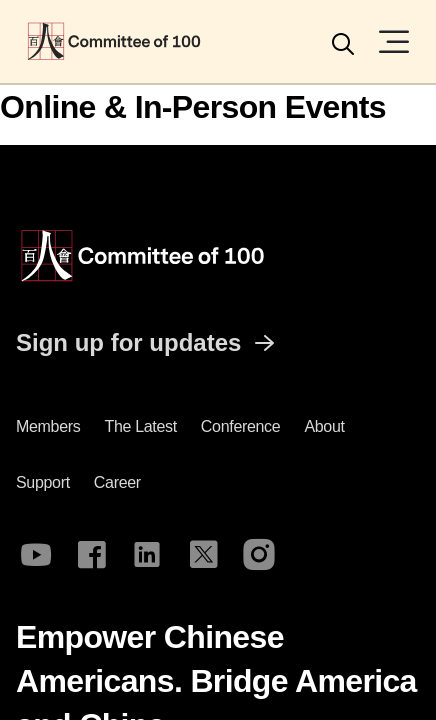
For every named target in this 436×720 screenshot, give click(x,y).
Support (43, 482)
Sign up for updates (148, 343)
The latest (140, 426)
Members (48, 426)
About (324, 426)
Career (117, 482)
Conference (241, 426)
